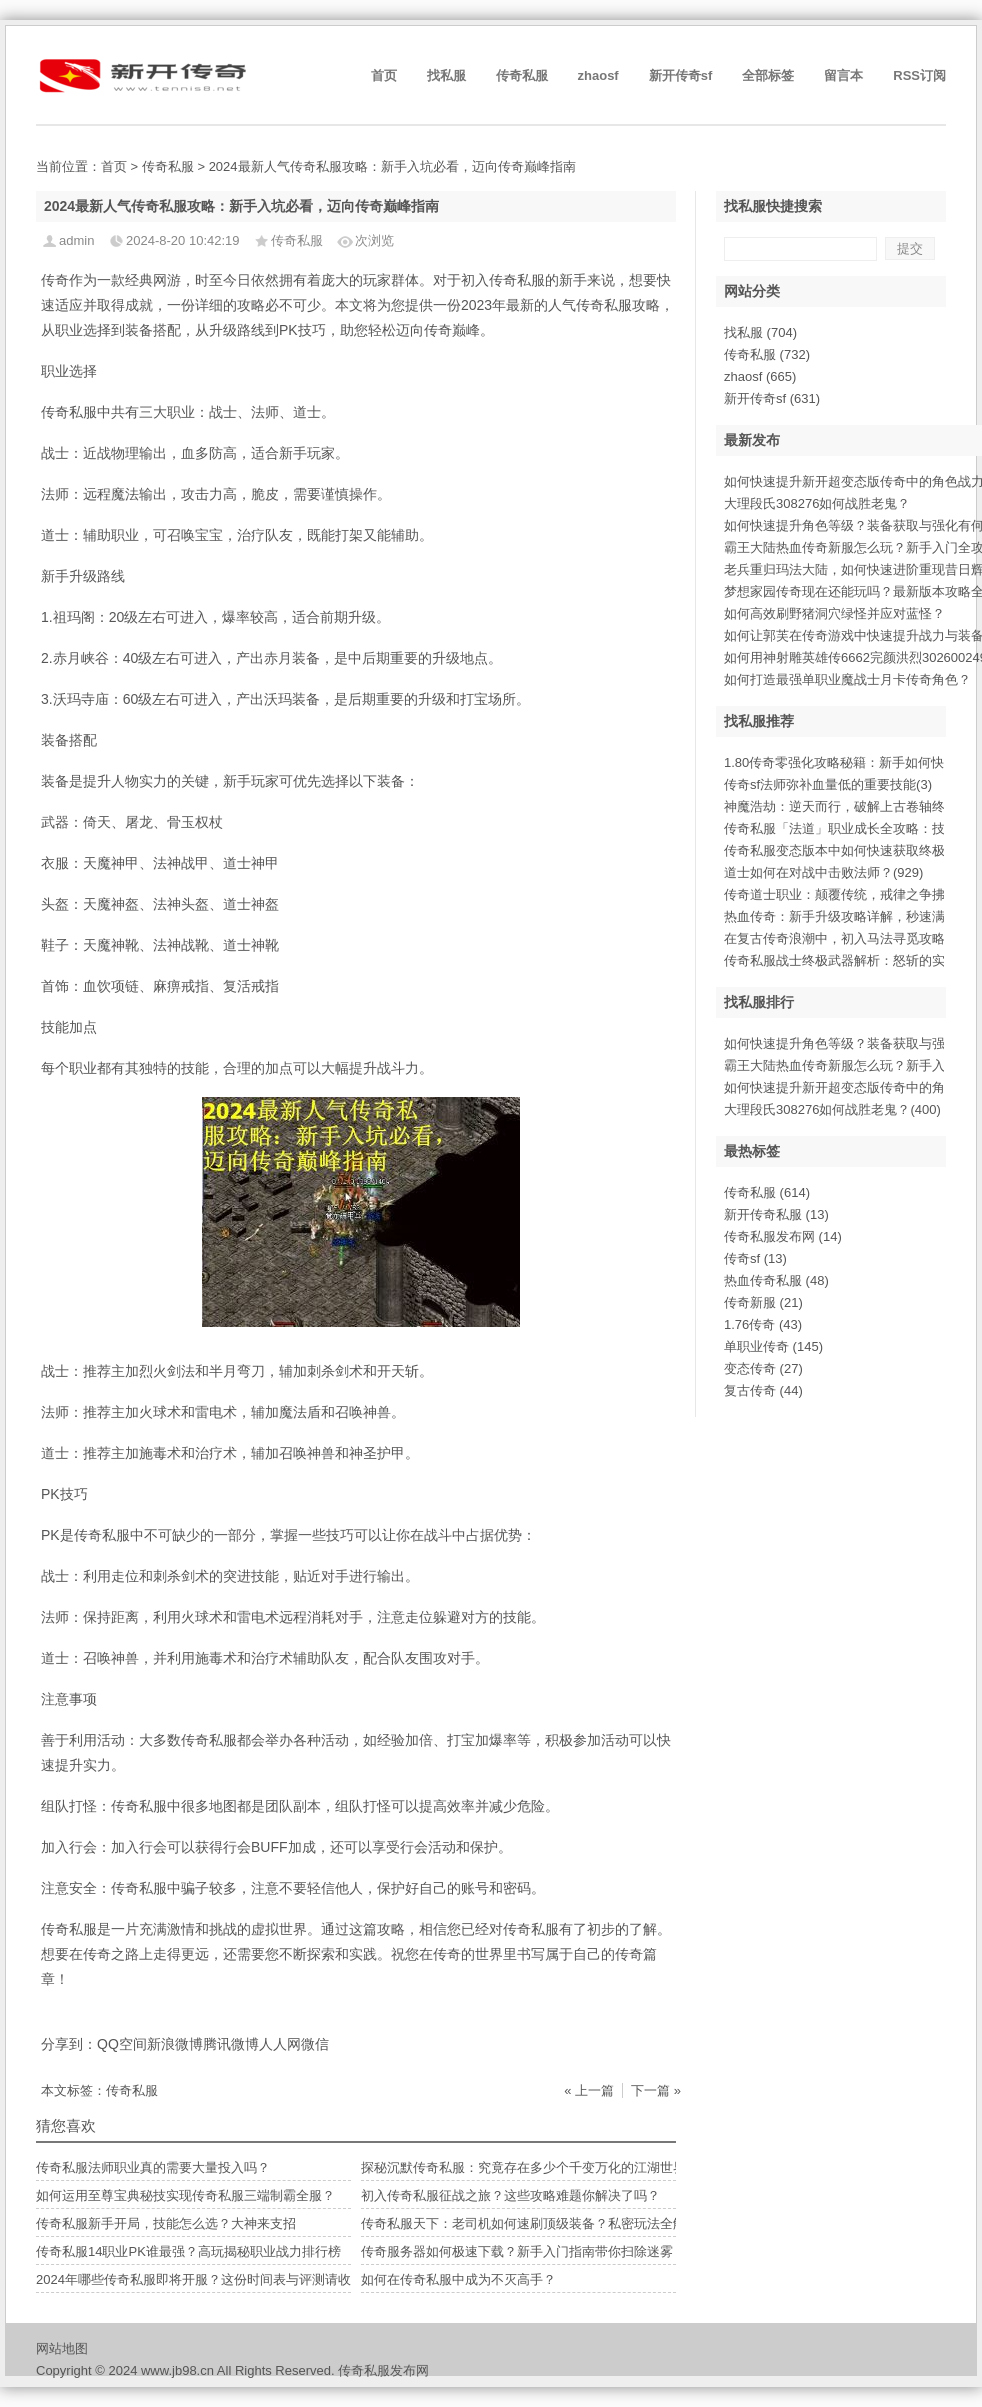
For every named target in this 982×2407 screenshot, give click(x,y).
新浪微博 (175, 2044)
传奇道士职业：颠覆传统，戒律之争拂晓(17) (852, 894)
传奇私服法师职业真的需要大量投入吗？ (153, 2167)
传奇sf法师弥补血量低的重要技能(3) (828, 784)
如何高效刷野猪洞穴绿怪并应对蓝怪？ (834, 613)
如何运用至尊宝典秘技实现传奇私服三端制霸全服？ (185, 2195)
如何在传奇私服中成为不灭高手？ (458, 2279)
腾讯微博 (231, 2044)
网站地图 (62, 2348)
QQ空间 (122, 2044)
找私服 (446, 75)
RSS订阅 (919, 75)
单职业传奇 (773, 1346)
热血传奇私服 (776, 1280)
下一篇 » (656, 2090)
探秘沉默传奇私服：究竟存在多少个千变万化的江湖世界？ (530, 2167)
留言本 (843, 75)
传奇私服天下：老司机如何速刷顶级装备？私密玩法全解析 (530, 2223)
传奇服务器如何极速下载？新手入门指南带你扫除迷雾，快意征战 (549, 2251)
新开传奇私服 (776, 1214)
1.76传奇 (763, 1324)
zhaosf (598, 75)
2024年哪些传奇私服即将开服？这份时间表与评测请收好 (200, 2279)
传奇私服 (522, 75)
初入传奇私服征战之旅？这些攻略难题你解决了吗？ (510, 2195)
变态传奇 (763, 1368)
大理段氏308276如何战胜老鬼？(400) (832, 1109)
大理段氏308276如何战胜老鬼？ (817, 503)
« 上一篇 (589, 2090)
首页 (384, 75)
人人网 (280, 2044)
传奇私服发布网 (783, 1236)
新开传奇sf (681, 75)
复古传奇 (763, 1390)
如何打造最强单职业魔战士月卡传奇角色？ (847, 679)
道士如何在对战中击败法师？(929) (823, 872)
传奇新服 (763, 1302)
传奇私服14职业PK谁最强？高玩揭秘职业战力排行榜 (188, 2251)
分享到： (69, 2044)
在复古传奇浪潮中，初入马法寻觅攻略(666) (849, 938)
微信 (315, 2044)
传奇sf (755, 1258)
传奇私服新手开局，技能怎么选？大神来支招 (166, 2223)
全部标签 (768, 75)
